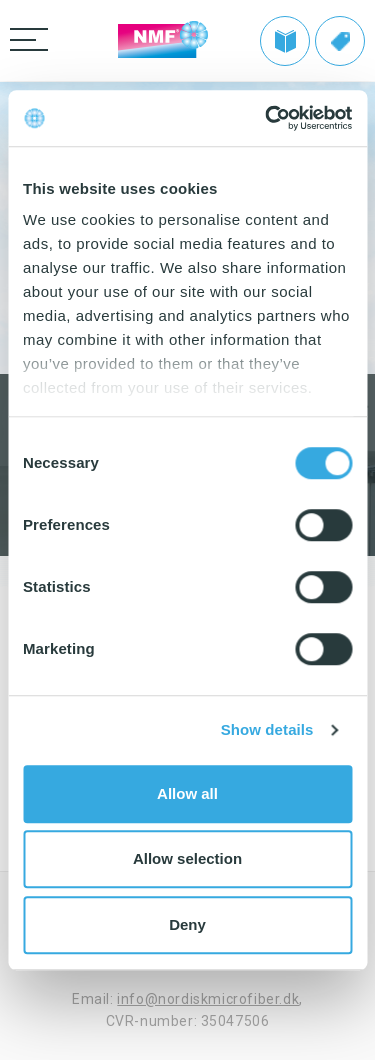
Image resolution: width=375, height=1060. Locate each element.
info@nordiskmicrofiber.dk (208, 999)
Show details (267, 729)
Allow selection (187, 858)
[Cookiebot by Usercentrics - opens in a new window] (267, 118)
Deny (187, 924)
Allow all (187, 793)
